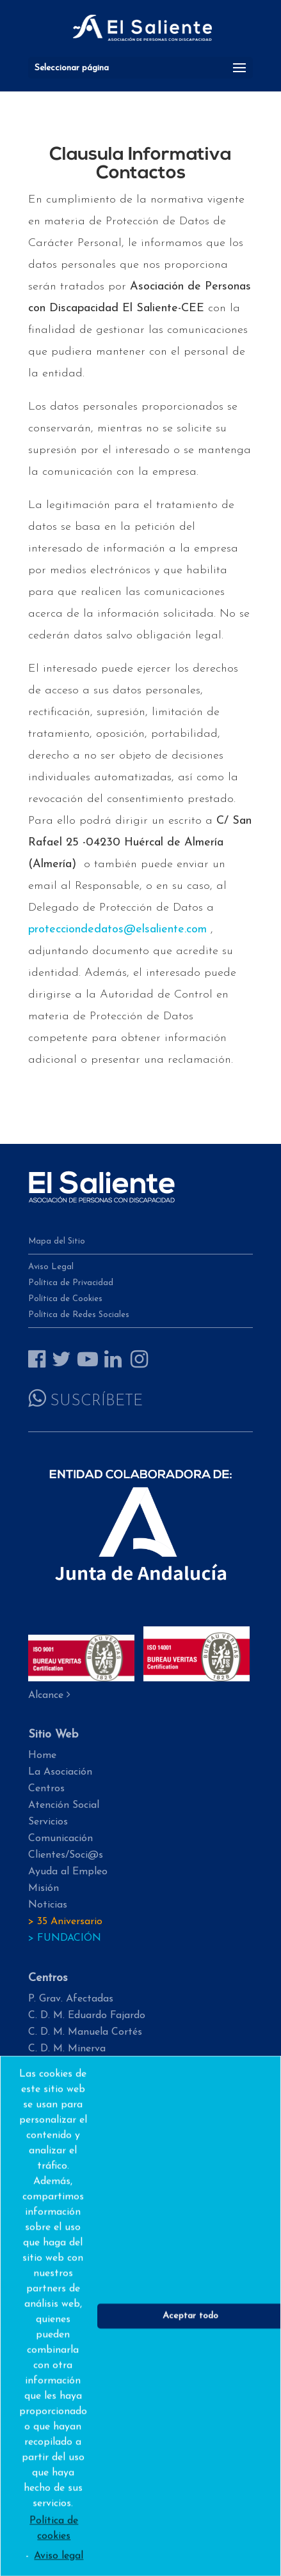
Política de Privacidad (70, 1283)
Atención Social (63, 1805)
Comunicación (60, 1838)
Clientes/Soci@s (65, 1855)
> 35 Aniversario (65, 1922)
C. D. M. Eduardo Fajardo (86, 2015)
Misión (43, 1888)
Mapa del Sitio (56, 1241)
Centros (46, 1789)
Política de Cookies (65, 1299)
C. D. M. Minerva (67, 2049)
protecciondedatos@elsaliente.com (117, 929)
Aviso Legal (51, 1267)
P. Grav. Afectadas (70, 1999)
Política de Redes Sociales (78, 1315)
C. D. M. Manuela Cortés (85, 2032)
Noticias (47, 1905)
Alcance (49, 1695)
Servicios (48, 1822)
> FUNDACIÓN (64, 1938)
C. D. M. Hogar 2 (67, 2065)
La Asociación (60, 1772)
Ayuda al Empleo (68, 1872)
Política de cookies (53, 2547)
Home (42, 1755)
